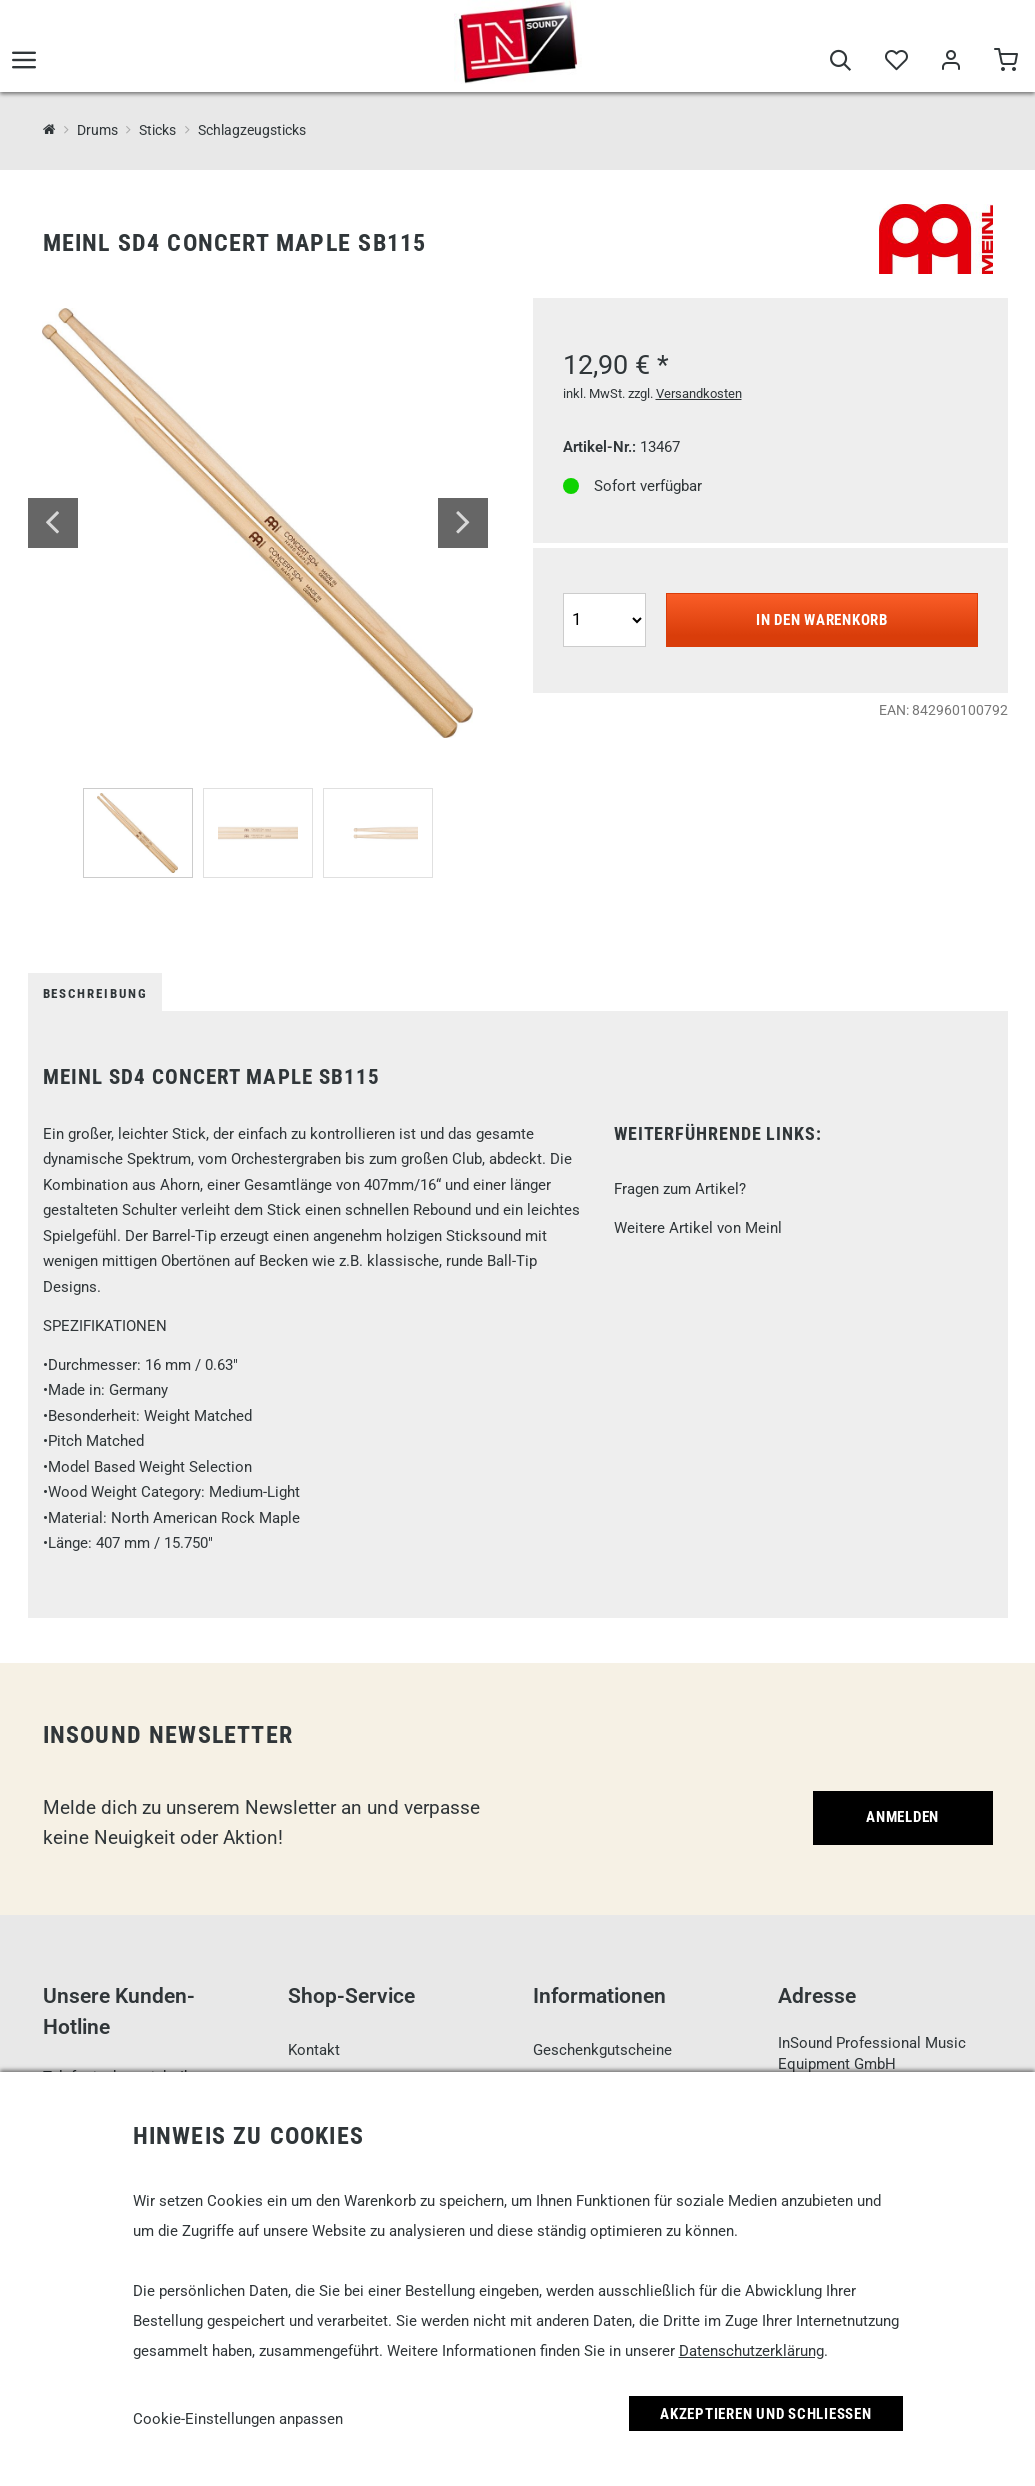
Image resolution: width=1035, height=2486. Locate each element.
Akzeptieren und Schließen (766, 2414)
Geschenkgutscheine (602, 2050)
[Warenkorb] (1005, 62)
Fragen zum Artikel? (680, 1189)
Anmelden (902, 1817)
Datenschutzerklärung (751, 2351)
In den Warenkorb (822, 620)
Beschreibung (95, 993)
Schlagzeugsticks (252, 130)
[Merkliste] (895, 62)
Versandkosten (699, 393)
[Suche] (840, 62)
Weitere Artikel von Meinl (698, 1228)
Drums (97, 130)
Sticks (157, 130)
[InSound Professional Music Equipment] (49, 129)
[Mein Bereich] (950, 62)
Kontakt (314, 2050)
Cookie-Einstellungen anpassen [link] (238, 2419)
